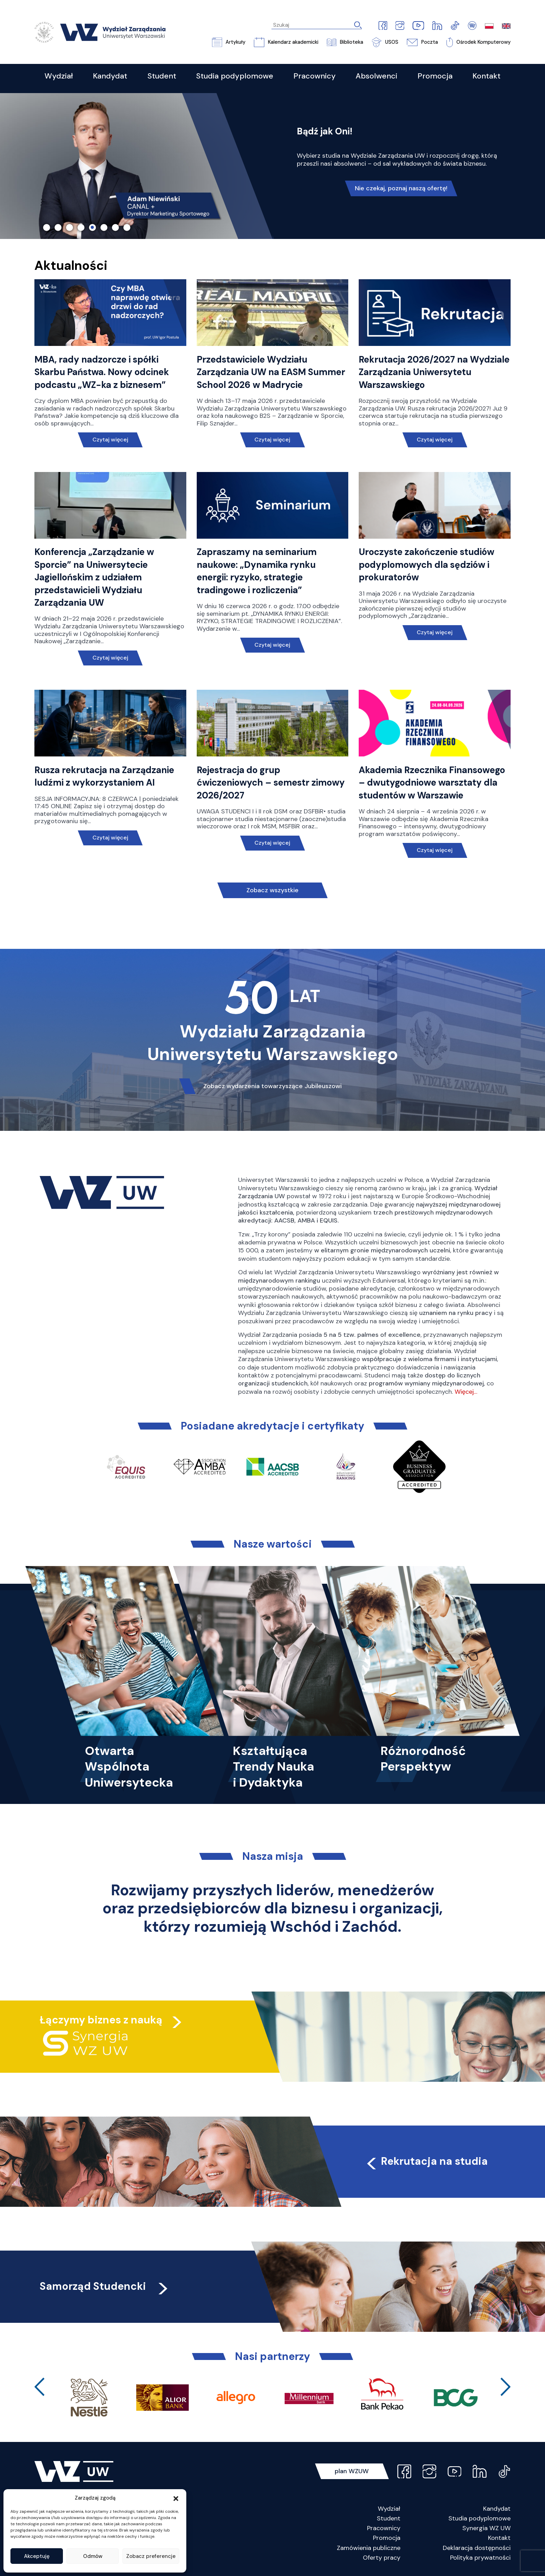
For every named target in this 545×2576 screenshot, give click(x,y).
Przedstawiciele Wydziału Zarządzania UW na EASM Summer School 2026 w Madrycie (271, 372)
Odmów (93, 2556)
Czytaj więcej (110, 439)
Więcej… (466, 1392)
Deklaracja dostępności (477, 2548)
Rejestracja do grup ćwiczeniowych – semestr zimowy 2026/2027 (271, 782)
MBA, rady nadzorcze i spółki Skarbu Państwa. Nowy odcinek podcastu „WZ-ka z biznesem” (101, 372)
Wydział (389, 2508)
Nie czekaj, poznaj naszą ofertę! (401, 188)
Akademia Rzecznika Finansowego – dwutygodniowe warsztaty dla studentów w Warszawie (432, 782)
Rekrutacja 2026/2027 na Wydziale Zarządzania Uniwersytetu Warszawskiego (434, 372)
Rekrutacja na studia (426, 2161)
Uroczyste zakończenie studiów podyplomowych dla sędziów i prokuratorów (426, 564)
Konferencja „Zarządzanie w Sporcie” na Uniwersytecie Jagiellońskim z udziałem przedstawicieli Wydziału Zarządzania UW (94, 577)
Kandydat (497, 2508)
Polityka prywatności (480, 2557)
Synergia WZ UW (486, 2528)
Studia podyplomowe (479, 2518)
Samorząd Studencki (105, 2286)
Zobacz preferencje (151, 2556)
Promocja (386, 2538)
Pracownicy (383, 2528)
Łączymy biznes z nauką (101, 2020)
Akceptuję (37, 2556)
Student (388, 2518)
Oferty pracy (381, 2557)
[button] (175, 2497)
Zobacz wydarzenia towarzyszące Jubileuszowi (272, 1086)
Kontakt (499, 2538)
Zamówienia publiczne (368, 2548)
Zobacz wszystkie (272, 890)
